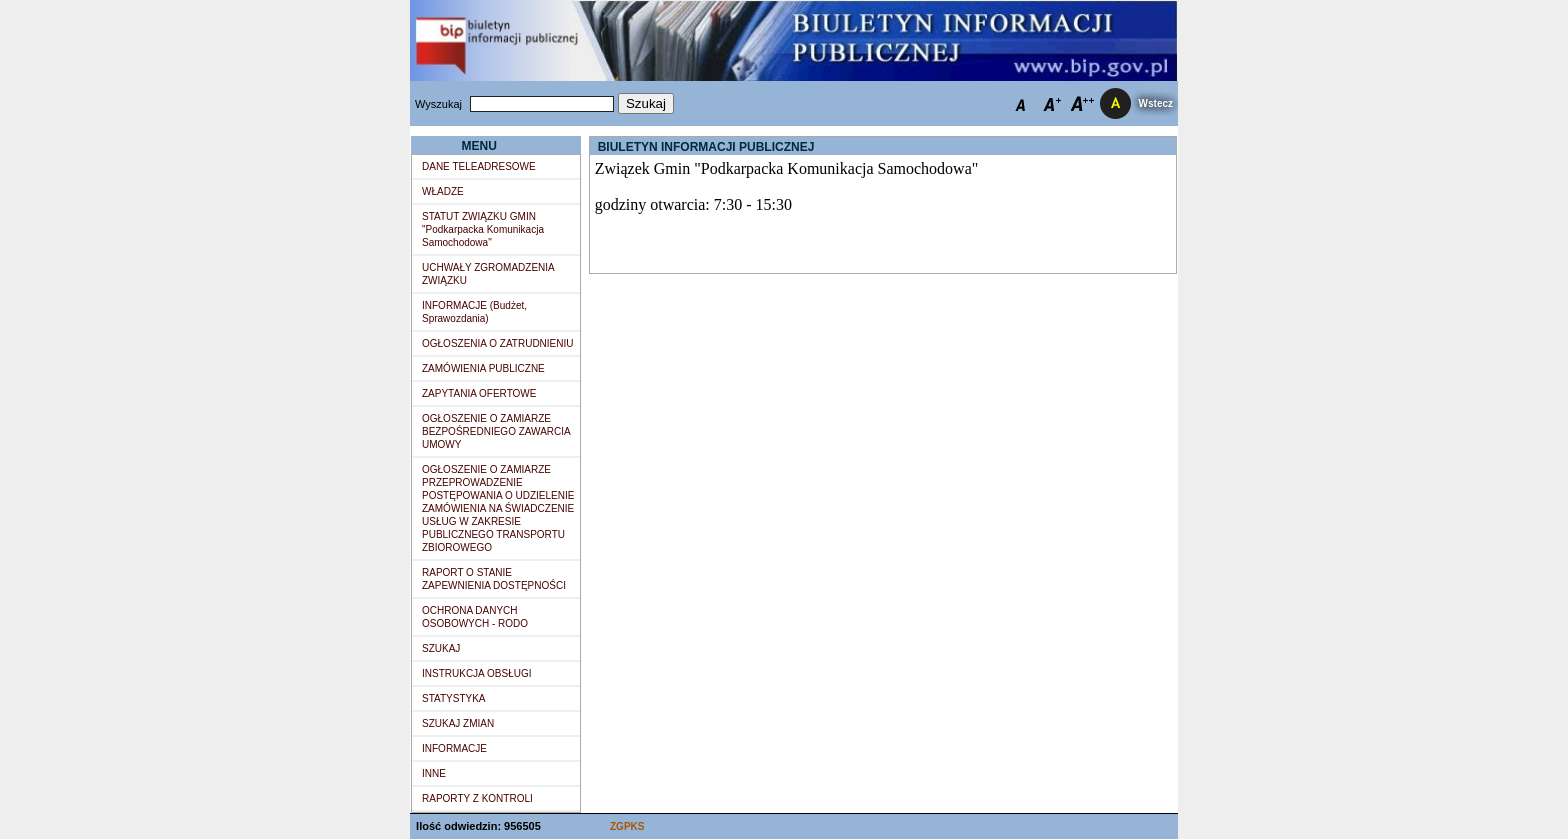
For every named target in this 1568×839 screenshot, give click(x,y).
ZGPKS (627, 826)
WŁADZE (443, 191)
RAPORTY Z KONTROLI (477, 798)
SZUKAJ (441, 648)
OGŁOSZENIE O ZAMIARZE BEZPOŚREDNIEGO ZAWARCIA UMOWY (496, 431)
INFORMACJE (454, 748)
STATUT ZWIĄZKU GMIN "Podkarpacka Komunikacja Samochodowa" (483, 229)
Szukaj (646, 103)
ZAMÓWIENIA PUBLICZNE (483, 368)
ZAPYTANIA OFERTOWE (479, 393)
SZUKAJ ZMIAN (458, 723)
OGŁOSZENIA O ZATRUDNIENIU (498, 343)
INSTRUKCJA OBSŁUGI (476, 673)
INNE (434, 773)
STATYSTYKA (454, 698)
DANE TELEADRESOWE (479, 166)
